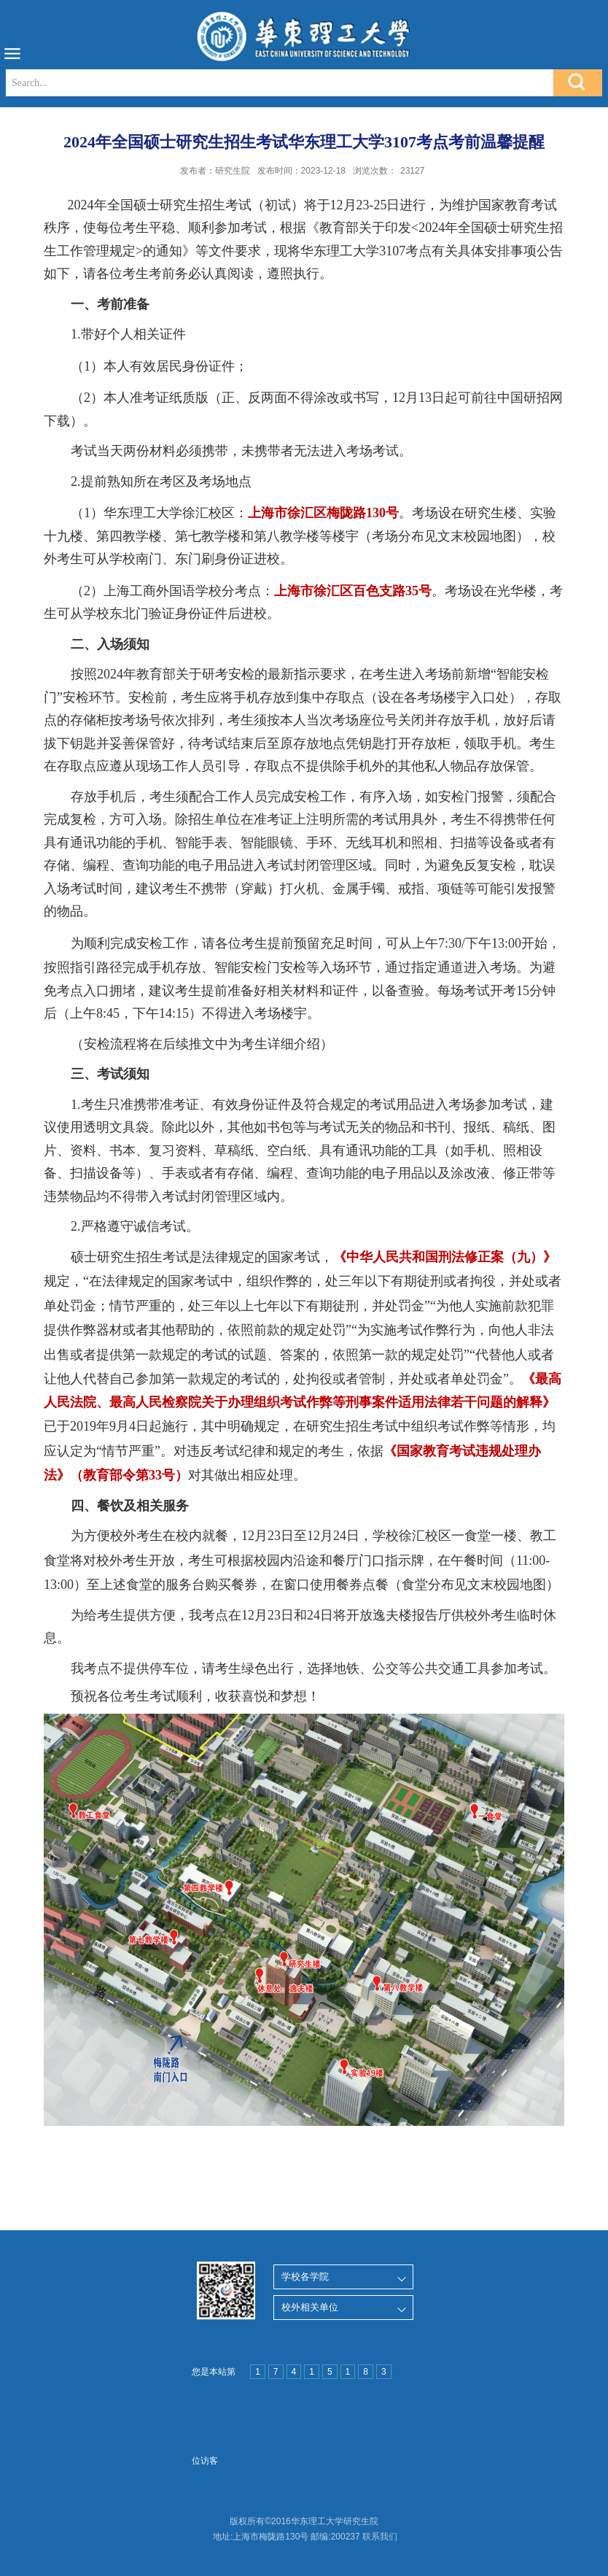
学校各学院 (305, 2276)
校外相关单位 (309, 2307)
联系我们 (379, 2536)
